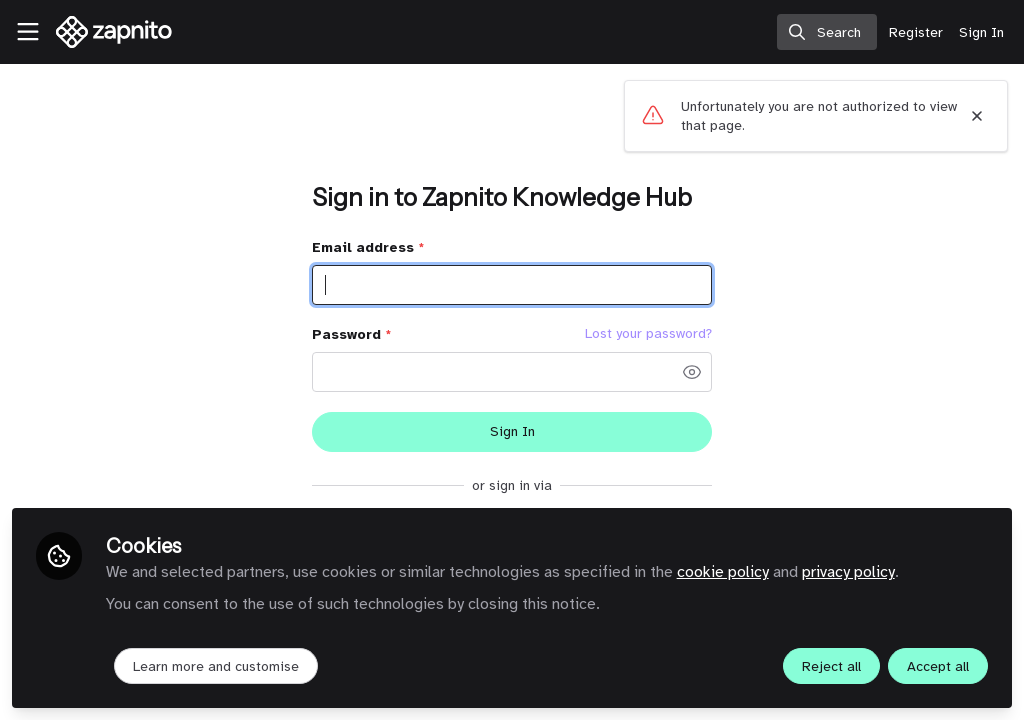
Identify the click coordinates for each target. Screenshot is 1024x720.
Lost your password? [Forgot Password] (648, 334)
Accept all (938, 666)
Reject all (831, 666)
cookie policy (723, 572)
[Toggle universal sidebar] (28, 32)
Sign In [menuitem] (981, 32)
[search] (827, 32)
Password (351, 334)
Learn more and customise (216, 666)
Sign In (512, 431)
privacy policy (848, 572)
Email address (368, 247)
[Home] (104, 32)
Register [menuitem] (916, 32)
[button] (692, 372)
